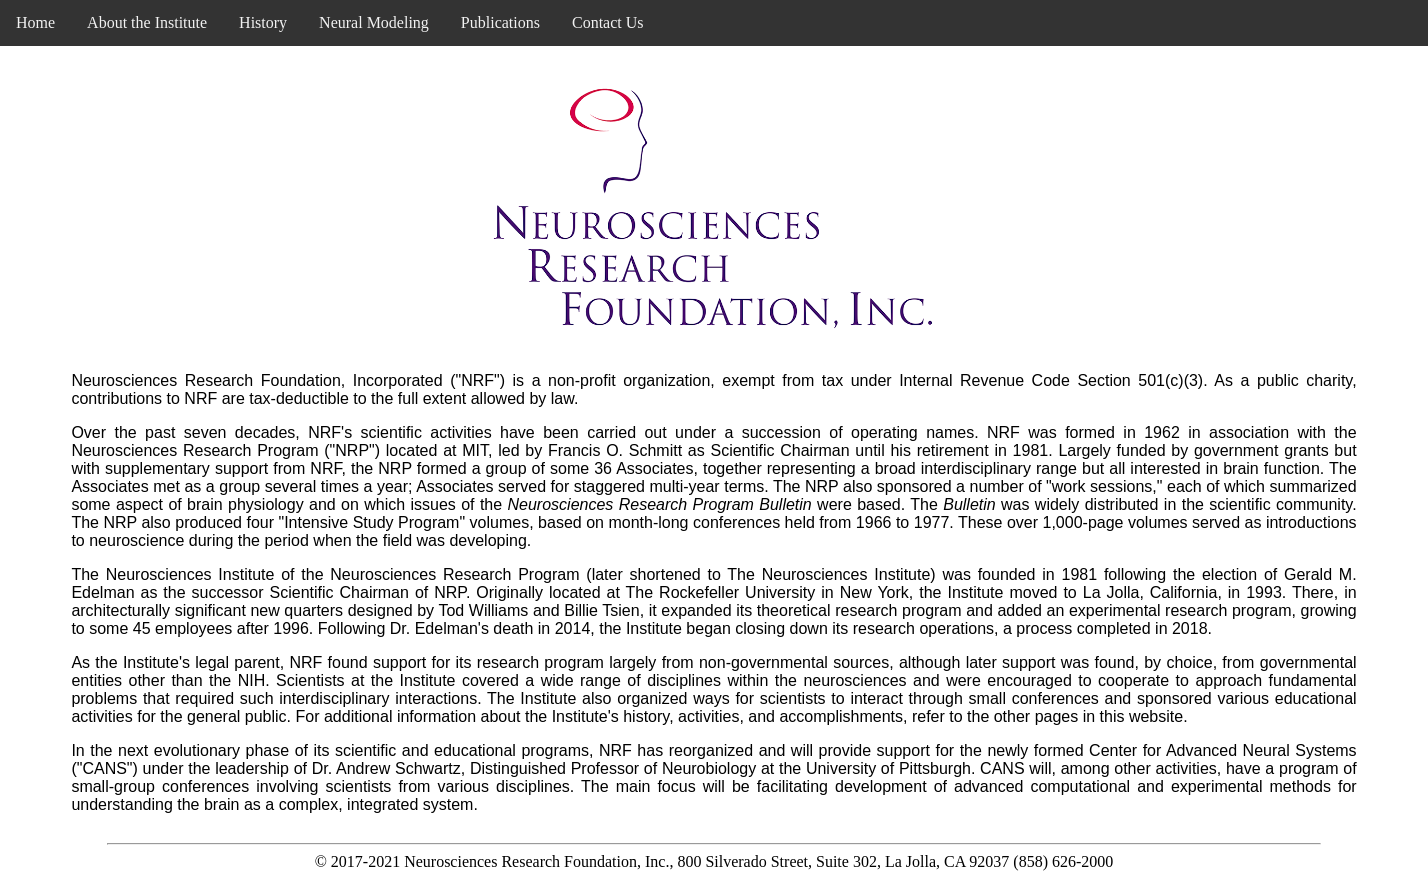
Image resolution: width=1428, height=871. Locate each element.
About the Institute (147, 22)
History (263, 22)
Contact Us (608, 22)
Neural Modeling (374, 22)
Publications (500, 22)
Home (35, 22)
